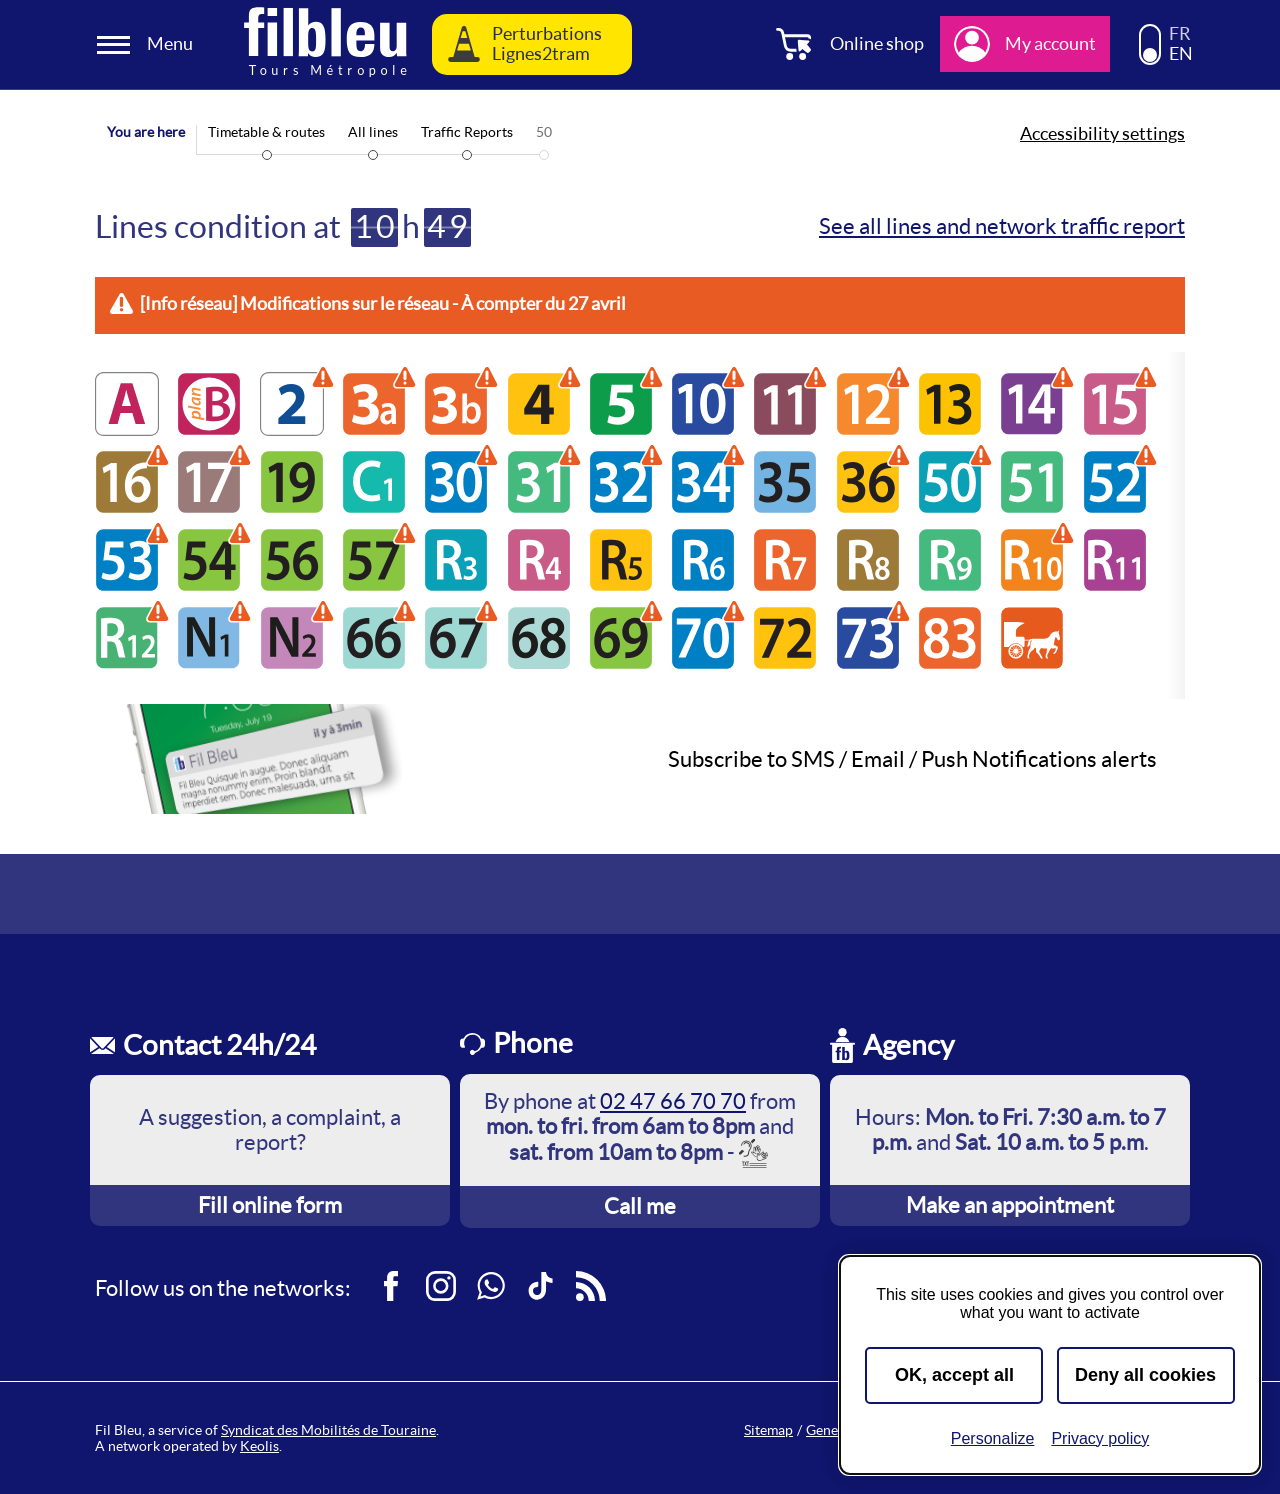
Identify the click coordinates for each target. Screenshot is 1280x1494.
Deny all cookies (1145, 1375)
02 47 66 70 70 (673, 1101)
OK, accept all (954, 1375)
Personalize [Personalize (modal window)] (993, 1438)
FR (1180, 34)
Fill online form (270, 1205)
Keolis (259, 1446)
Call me (640, 1206)
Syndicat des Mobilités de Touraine (328, 1430)
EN (1181, 54)
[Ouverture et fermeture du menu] (148, 44)
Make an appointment (1010, 1205)
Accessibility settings (1102, 134)
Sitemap (768, 1430)
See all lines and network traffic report (1002, 226)
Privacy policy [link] (1100, 1438)
